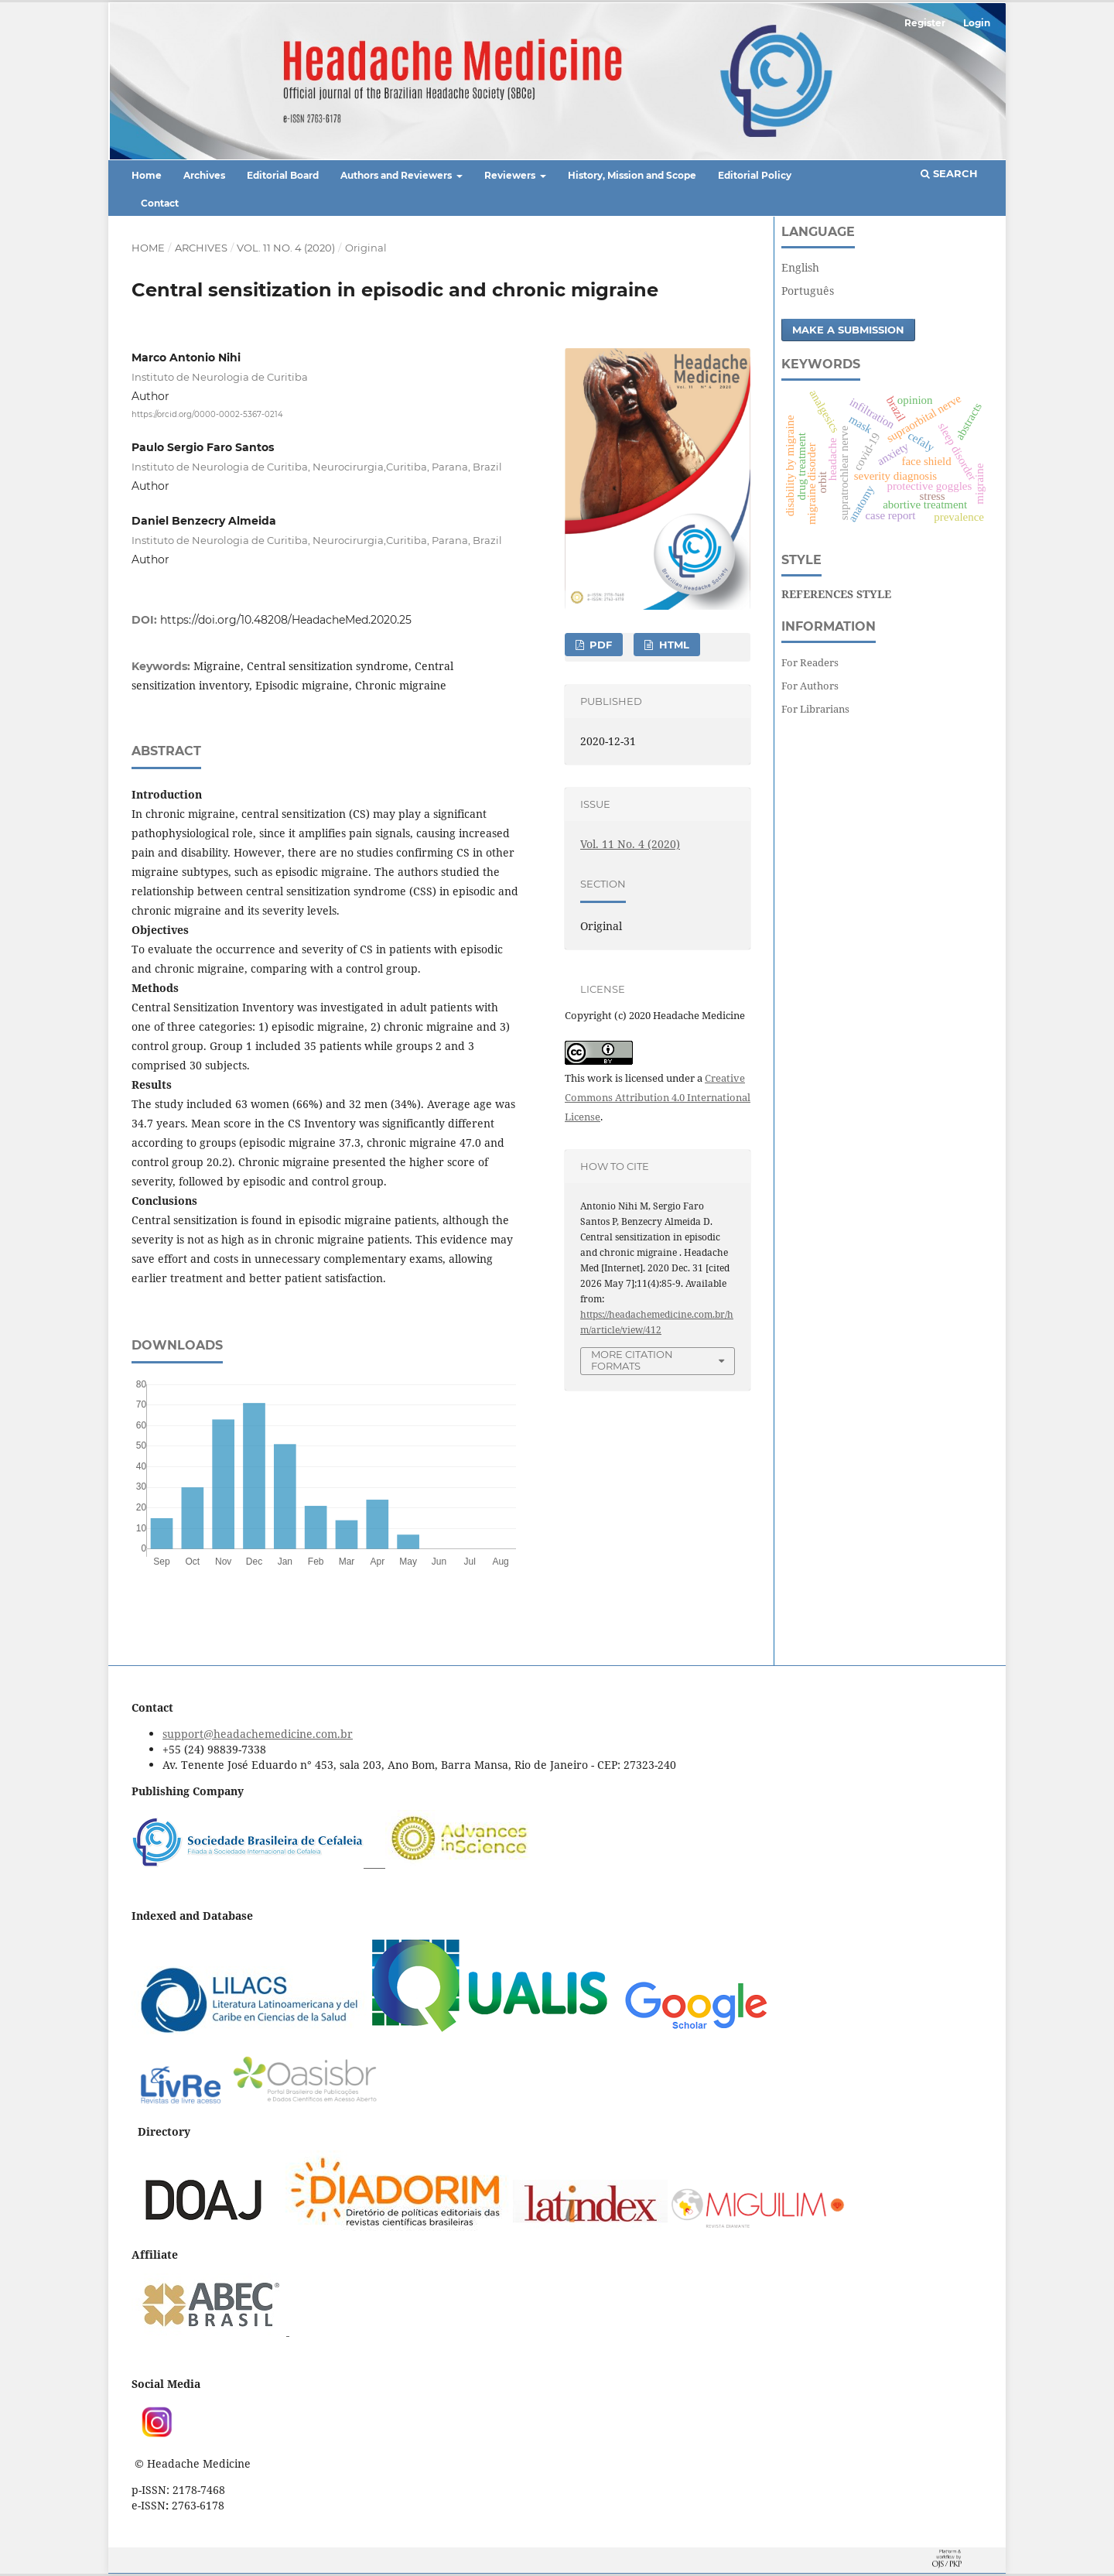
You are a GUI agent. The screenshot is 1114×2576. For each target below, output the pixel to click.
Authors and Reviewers (397, 175)
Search (949, 173)
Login (976, 23)
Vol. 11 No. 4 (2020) (286, 247)
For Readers (810, 662)
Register (924, 23)
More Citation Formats (632, 1360)
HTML (672, 644)
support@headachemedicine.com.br (257, 1733)
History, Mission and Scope (632, 175)
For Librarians (815, 709)
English (800, 267)
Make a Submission (848, 329)
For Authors (810, 686)
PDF (599, 644)
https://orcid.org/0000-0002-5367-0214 (207, 414)
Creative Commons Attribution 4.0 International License (657, 1097)
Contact (160, 203)
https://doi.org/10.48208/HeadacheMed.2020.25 (286, 620)
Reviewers (511, 175)
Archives (204, 175)
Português (807, 290)
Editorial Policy (754, 175)
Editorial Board (283, 175)
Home (147, 175)
